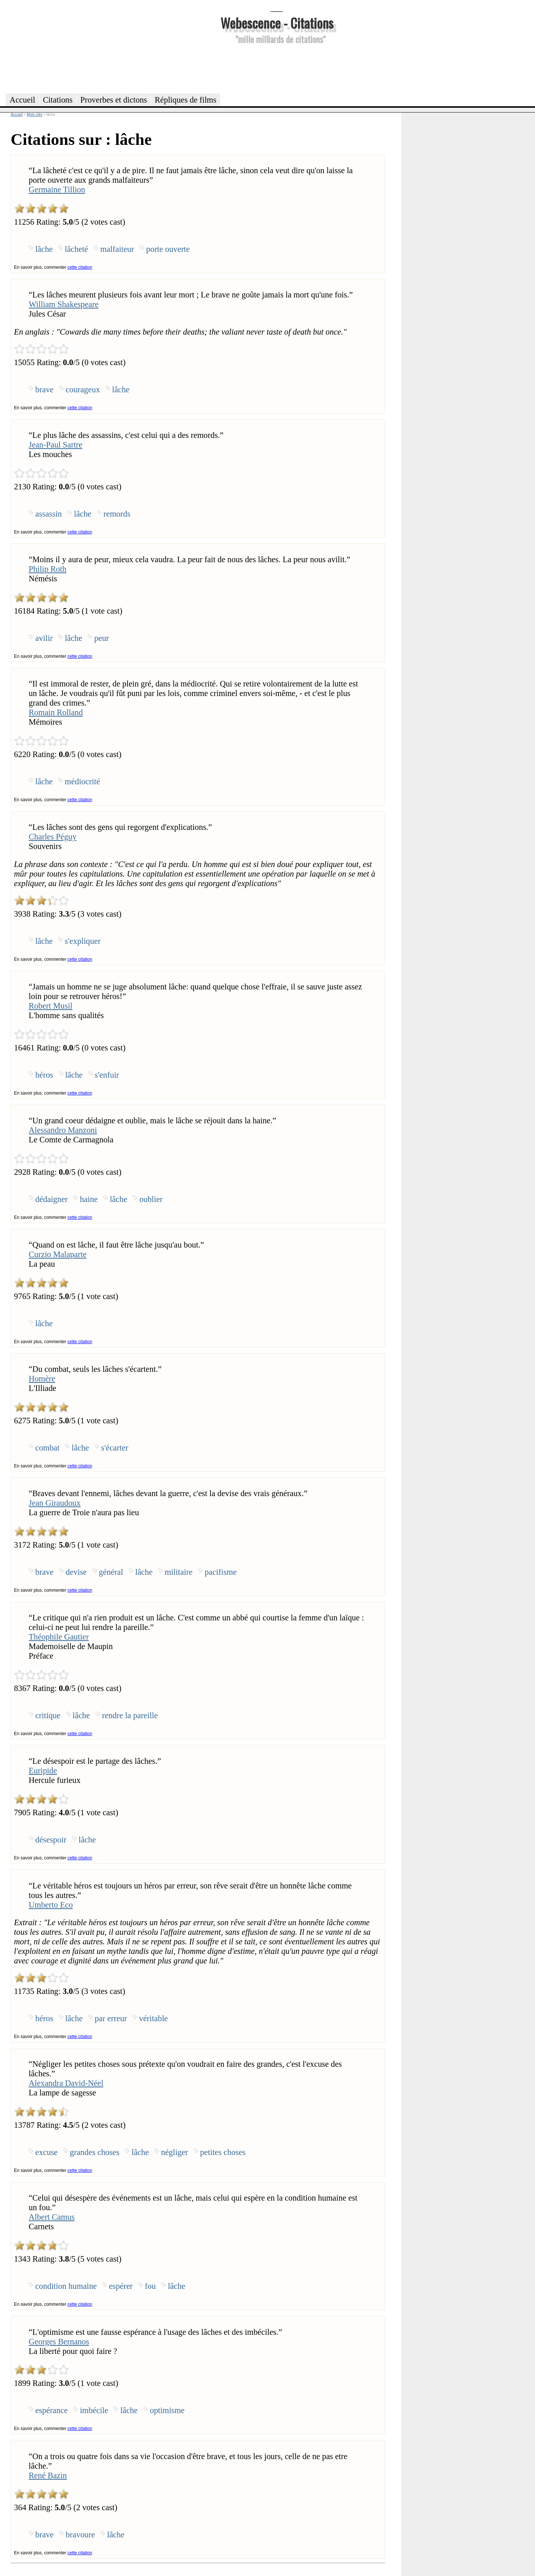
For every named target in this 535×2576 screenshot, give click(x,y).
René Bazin (48, 2475)
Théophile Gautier (59, 1636)
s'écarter (114, 1447)
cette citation (80, 267)
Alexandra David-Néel (66, 2083)
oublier (150, 1199)
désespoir (51, 1839)
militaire (179, 1572)
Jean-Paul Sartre (55, 444)
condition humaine (66, 2286)
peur (101, 638)
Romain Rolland (56, 712)
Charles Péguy (52, 836)
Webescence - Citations (276, 22)
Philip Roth (48, 569)
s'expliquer (82, 941)
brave (44, 389)
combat (47, 1447)
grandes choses (94, 2152)
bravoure (80, 2534)
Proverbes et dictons (113, 99)
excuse (46, 2152)
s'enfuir (107, 1075)
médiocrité (82, 781)
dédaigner (51, 1199)
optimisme (167, 2410)
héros (44, 1075)
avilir (44, 638)
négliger (174, 2152)
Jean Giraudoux (54, 1503)
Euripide (43, 1770)
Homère (42, 1378)
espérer (121, 2286)
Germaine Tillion (57, 189)
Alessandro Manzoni (63, 1130)
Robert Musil (50, 1005)
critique (47, 1715)
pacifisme (221, 1572)
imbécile (94, 2410)
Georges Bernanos (59, 2341)
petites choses (223, 2152)
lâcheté (76, 249)
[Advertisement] (276, 67)
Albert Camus (52, 2217)
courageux (83, 389)
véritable (153, 2018)
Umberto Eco (51, 1904)
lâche (44, 249)
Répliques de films (185, 99)
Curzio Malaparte (57, 1254)
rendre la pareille (130, 1715)
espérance (51, 2410)
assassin (48, 513)
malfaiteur (117, 249)
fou (150, 2286)
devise (76, 1572)
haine (89, 1199)
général (111, 1572)
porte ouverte (168, 249)
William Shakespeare (63, 304)
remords (117, 513)
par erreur (111, 2018)
